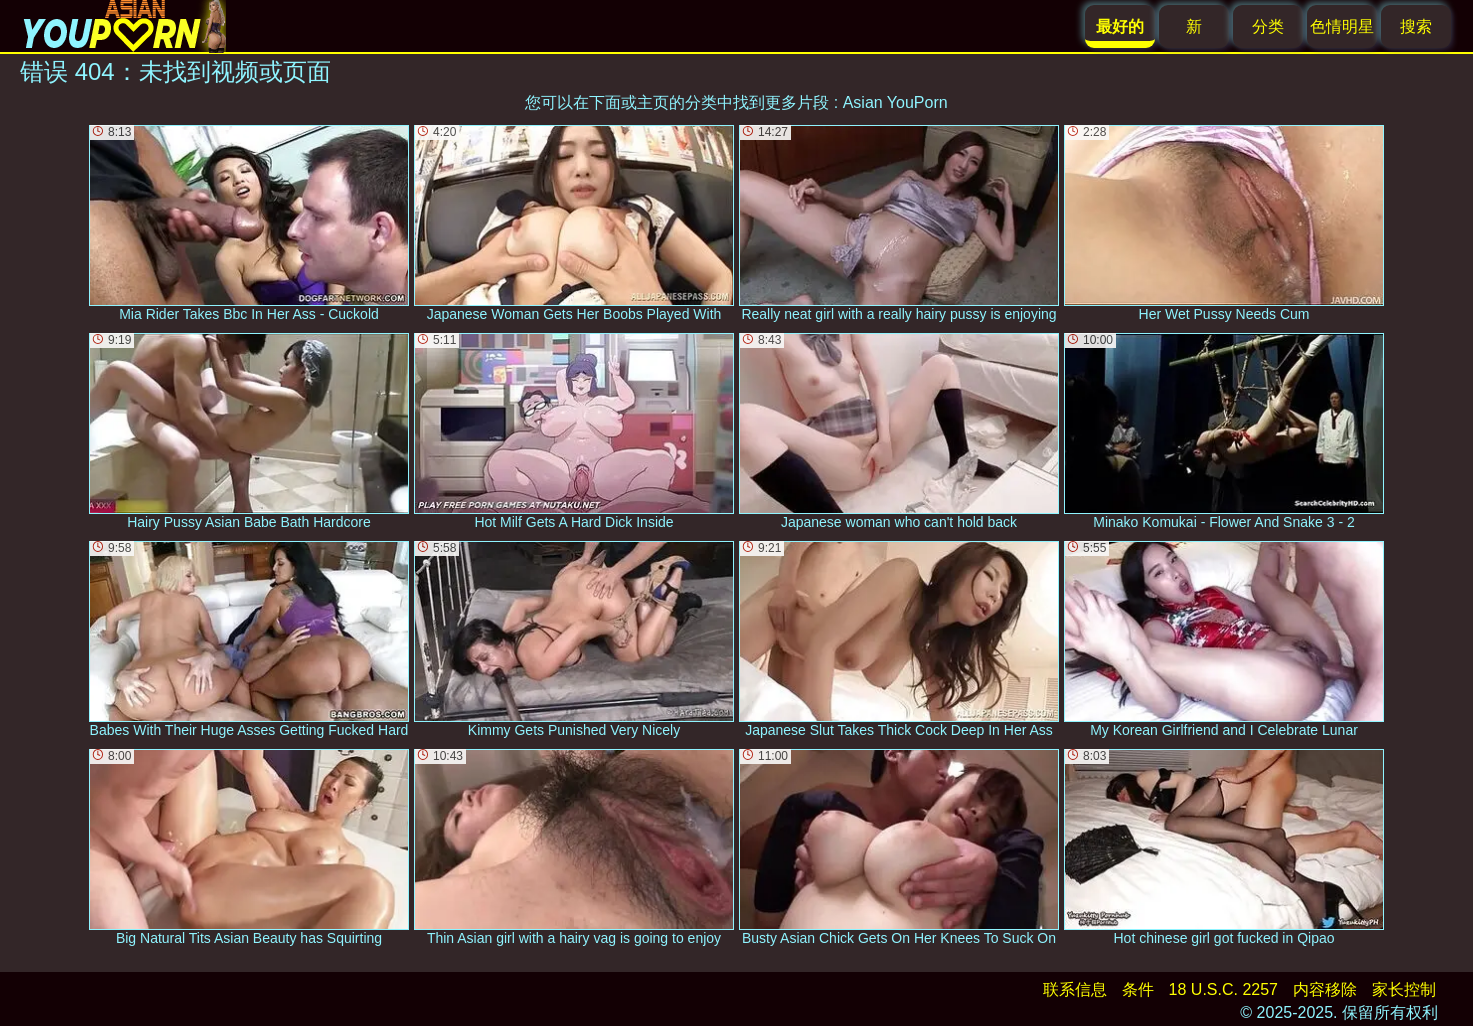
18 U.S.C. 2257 (1223, 989)
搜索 (1416, 26)
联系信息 (1075, 989)
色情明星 (1342, 26)
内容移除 (1325, 989)
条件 (1138, 989)
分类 (1268, 26)
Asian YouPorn (895, 102)
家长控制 (1404, 989)
